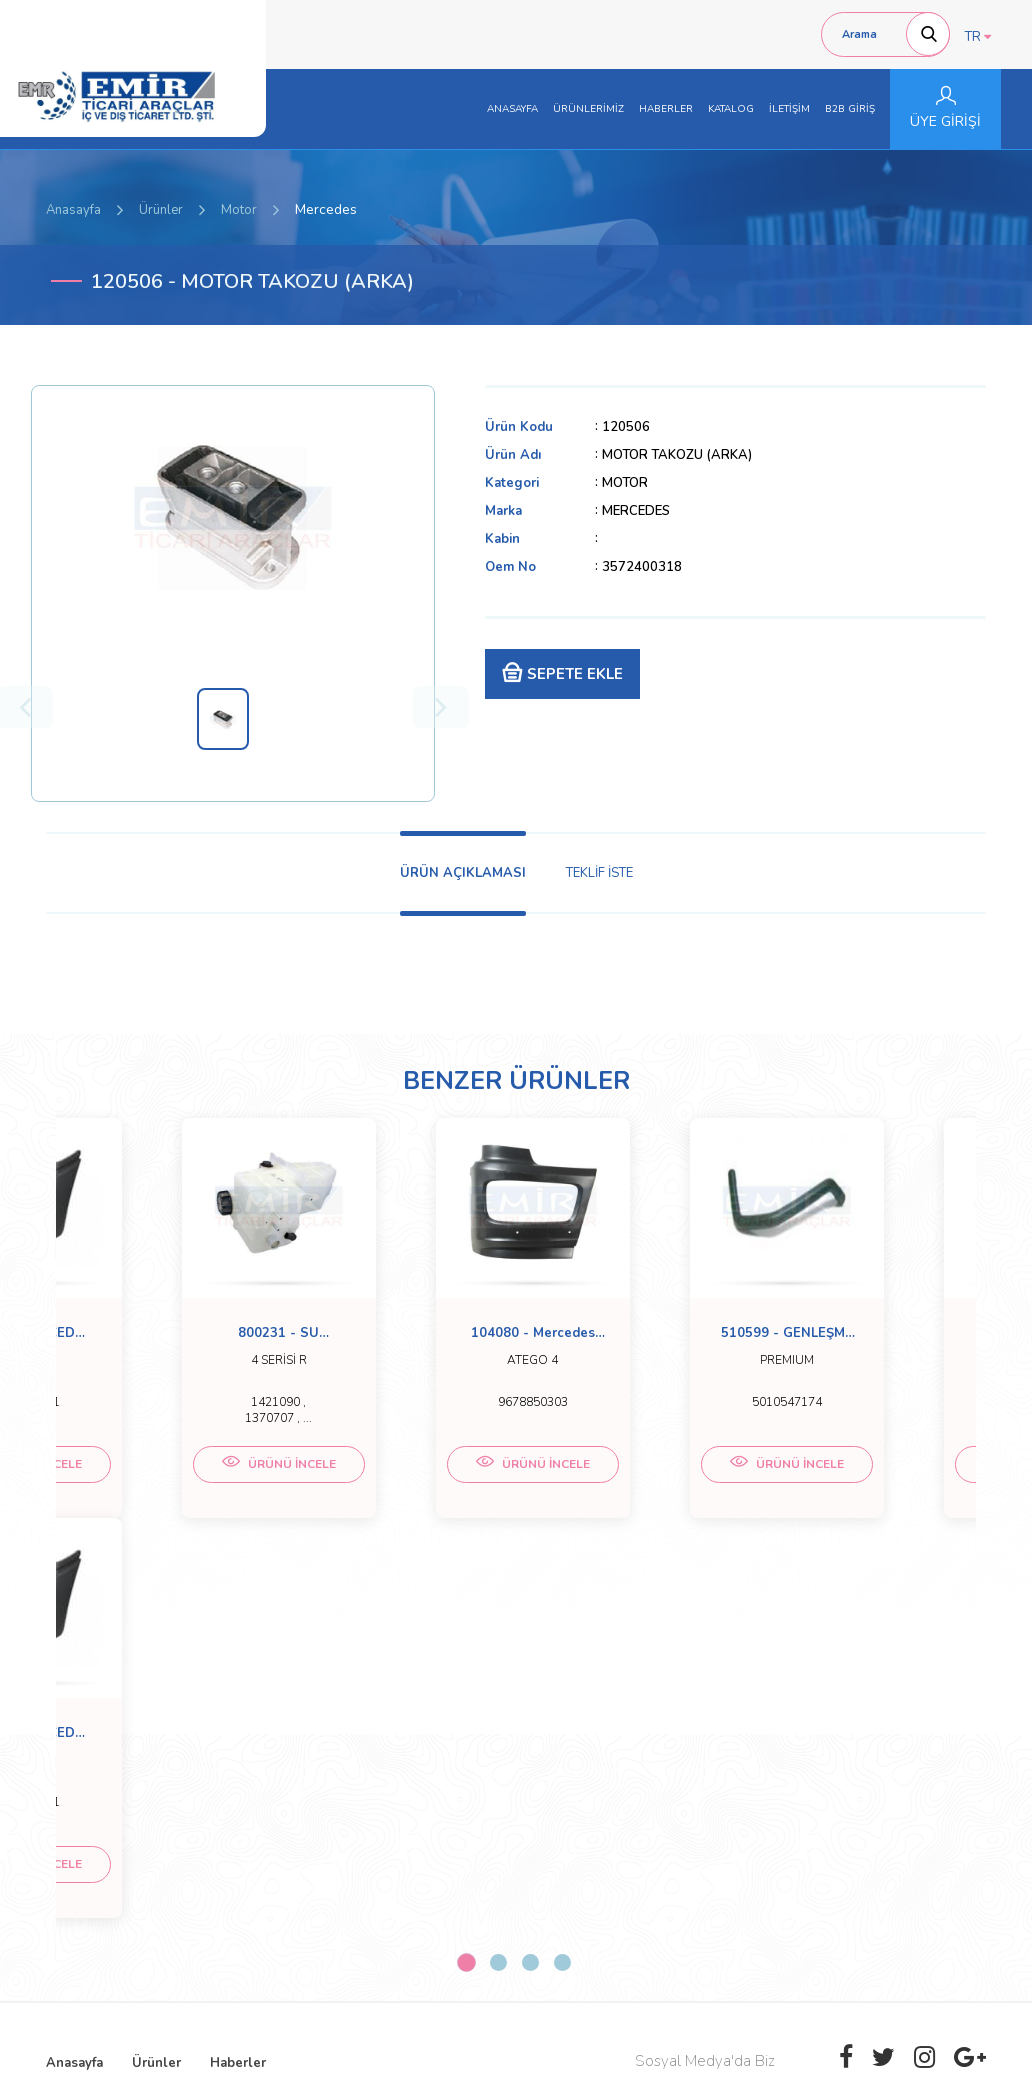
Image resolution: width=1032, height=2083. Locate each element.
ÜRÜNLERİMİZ (588, 109)
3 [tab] (530, 1588)
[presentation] (860, 1907)
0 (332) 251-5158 (450, 1817)
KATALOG (731, 109)
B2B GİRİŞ (850, 109)
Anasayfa (73, 210)
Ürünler (161, 210)
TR (978, 37)
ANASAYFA (512, 109)
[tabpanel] (171, 1331)
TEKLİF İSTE (599, 873)
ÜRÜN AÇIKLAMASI (463, 873)
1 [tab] (466, 1588)
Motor (239, 210)
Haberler (238, 1689)
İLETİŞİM (789, 109)
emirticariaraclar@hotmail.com (486, 1837)
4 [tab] (562, 1588)
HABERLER (666, 109)
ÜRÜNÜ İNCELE (171, 1482)
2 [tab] (498, 1588)
